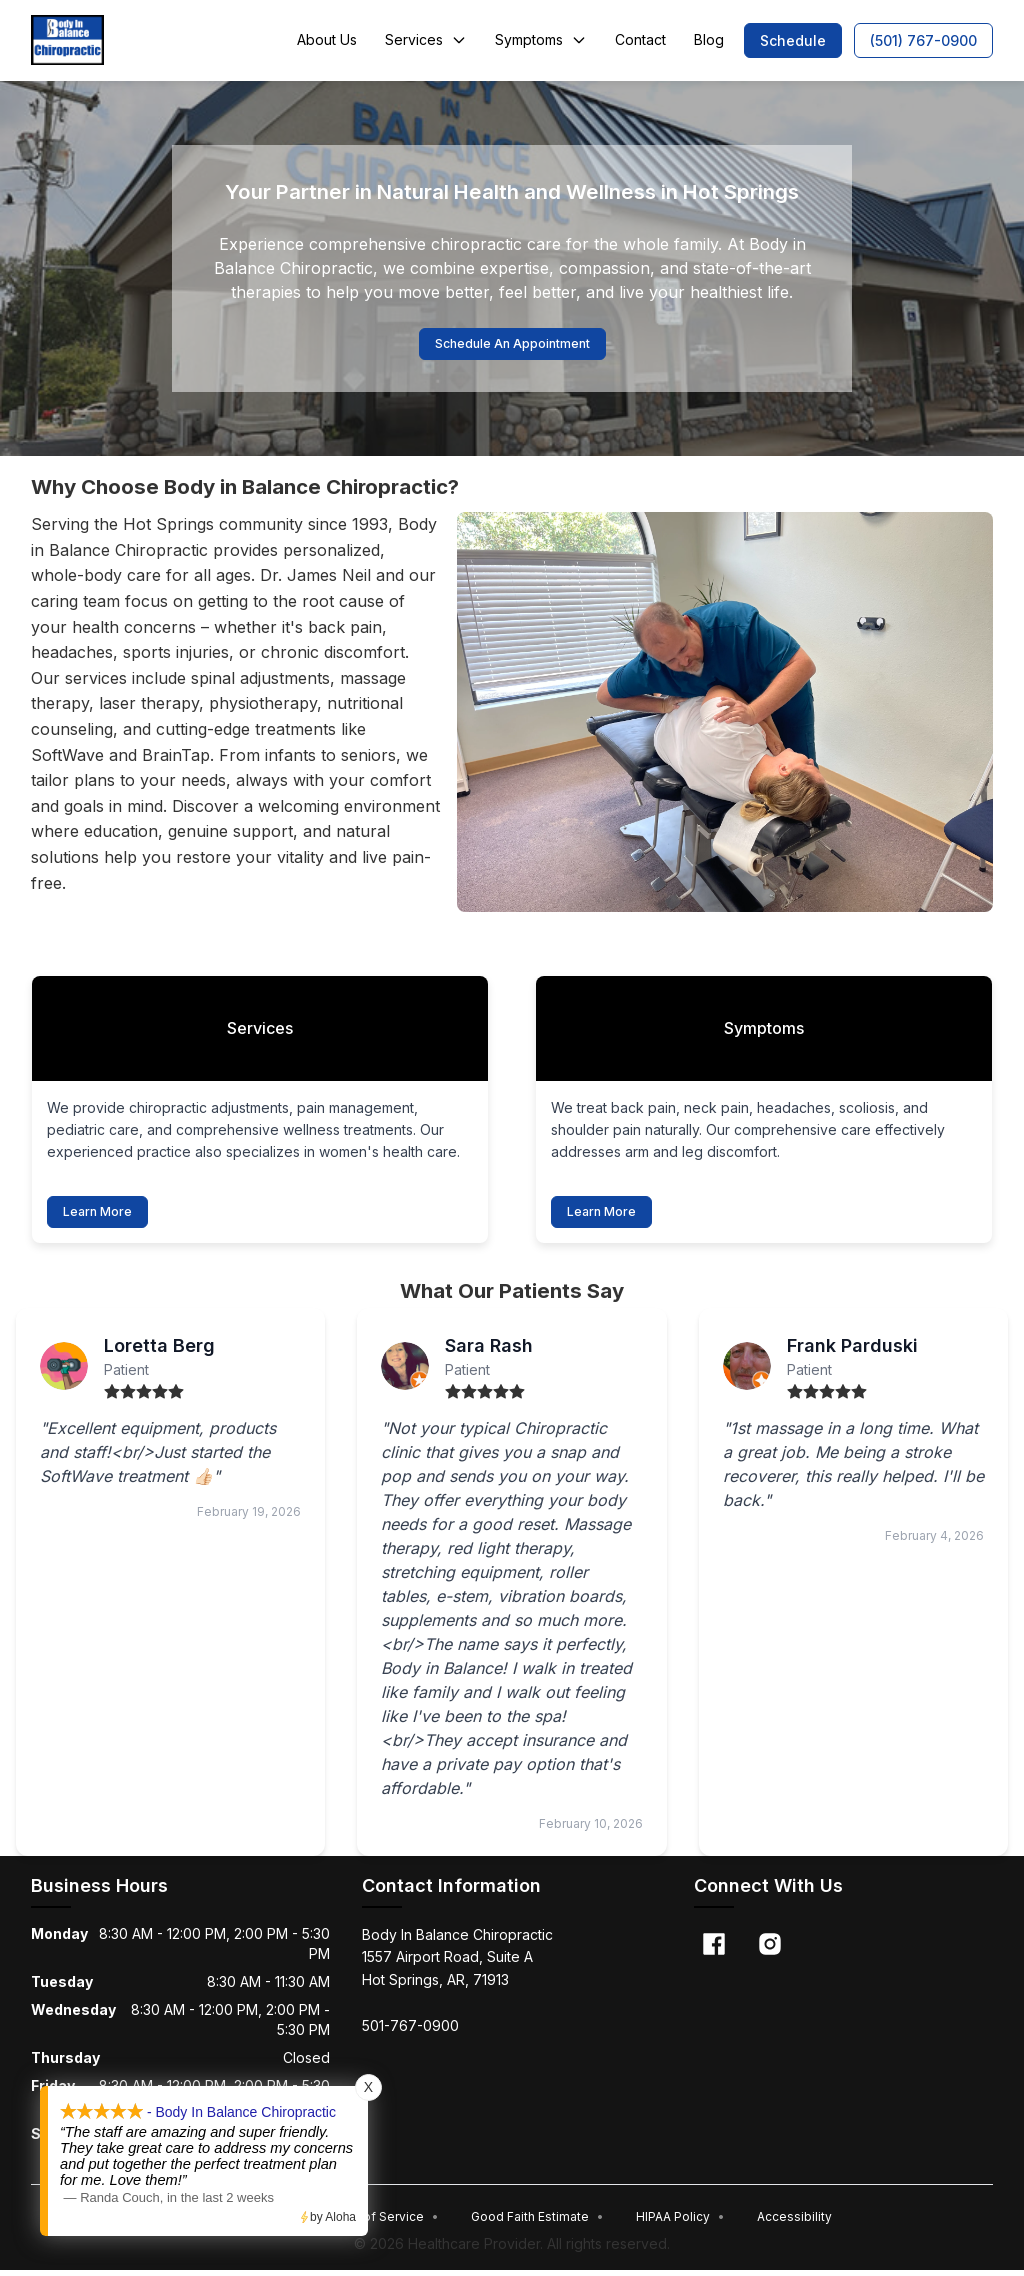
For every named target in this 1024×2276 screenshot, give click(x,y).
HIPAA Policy (680, 2221)
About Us (327, 39)
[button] (793, 40)
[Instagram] (770, 1949)
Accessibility (794, 2221)
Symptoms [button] (541, 39)
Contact (640, 39)
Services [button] (426, 39)
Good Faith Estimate (537, 2221)
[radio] (112, 1397)
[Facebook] (714, 1949)
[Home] (67, 40)
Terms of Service (380, 2221)
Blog (709, 39)
